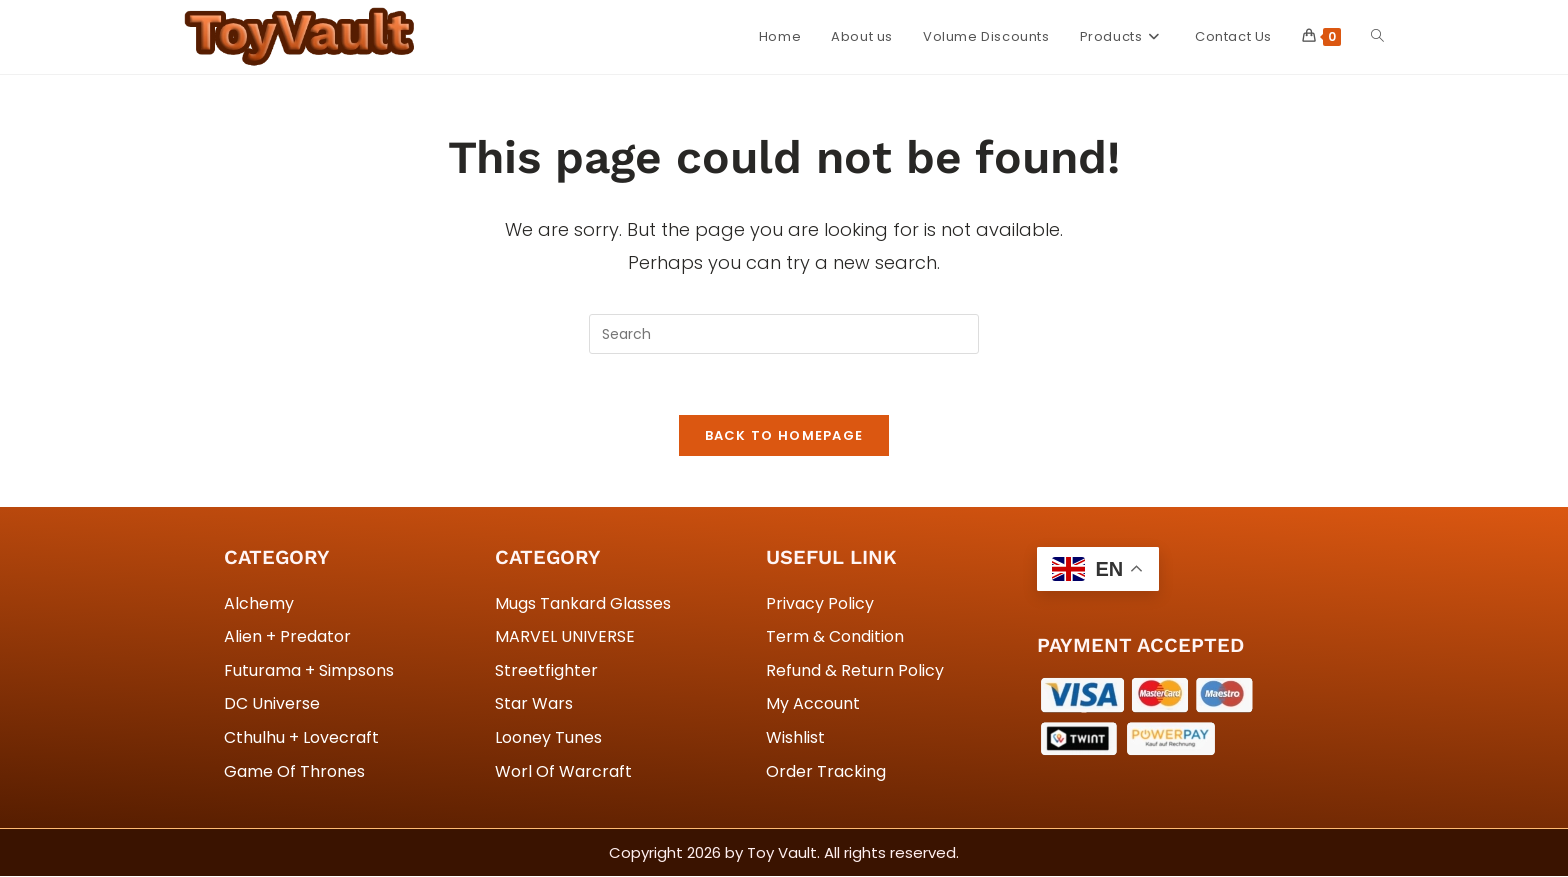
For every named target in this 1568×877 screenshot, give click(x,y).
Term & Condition (835, 637)
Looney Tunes (548, 738)
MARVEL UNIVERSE (565, 637)
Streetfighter (546, 670)
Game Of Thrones (294, 771)
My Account (813, 704)
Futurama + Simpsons (309, 670)
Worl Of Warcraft (563, 771)
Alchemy (259, 603)
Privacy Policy (820, 603)
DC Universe (272, 704)
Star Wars (534, 704)
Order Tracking (826, 771)
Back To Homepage (784, 435)
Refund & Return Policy (855, 670)
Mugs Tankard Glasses (583, 603)
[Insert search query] (784, 334)
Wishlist (795, 738)
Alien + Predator (287, 637)
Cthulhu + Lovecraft (301, 738)
